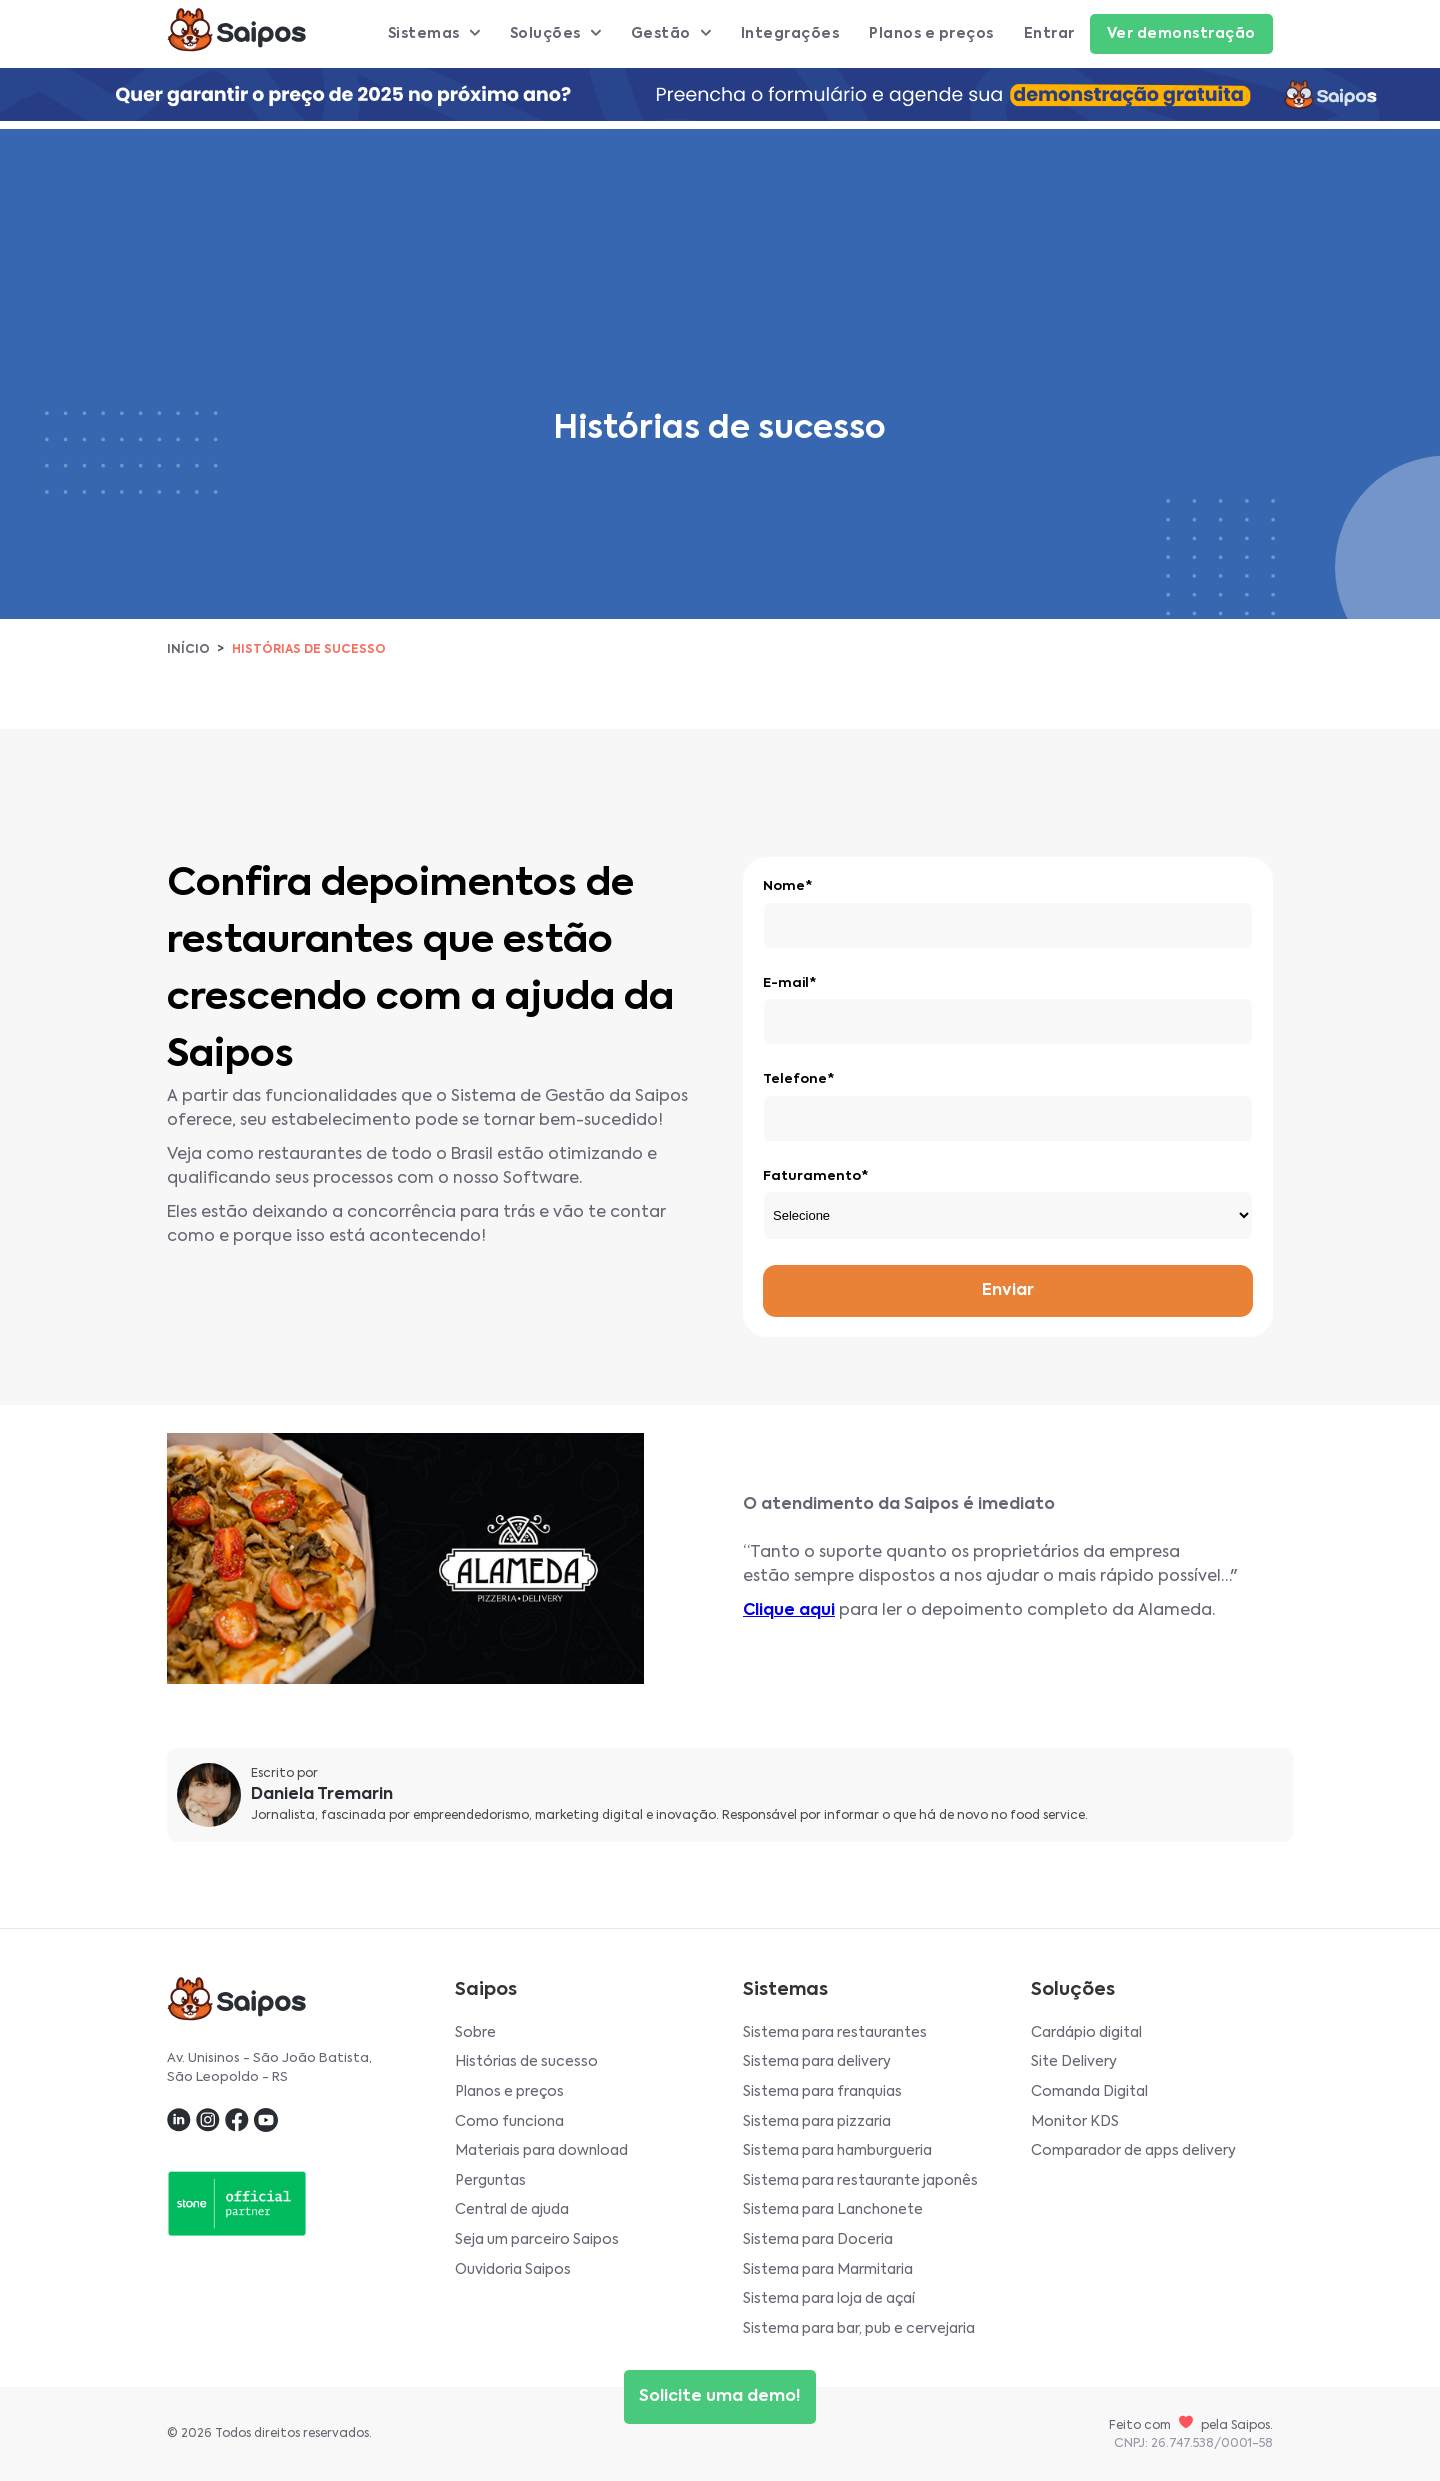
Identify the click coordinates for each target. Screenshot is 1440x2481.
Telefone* (798, 1079)
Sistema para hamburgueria (837, 2151)
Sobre (475, 2033)
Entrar (1049, 34)
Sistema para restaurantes (835, 2033)
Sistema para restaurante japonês (860, 2181)
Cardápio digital (1086, 2033)
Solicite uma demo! (720, 2397)
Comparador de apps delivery (1133, 2151)
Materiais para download (541, 2151)
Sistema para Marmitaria (828, 2270)
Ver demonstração (1181, 34)
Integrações (790, 34)
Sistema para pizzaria (817, 2122)
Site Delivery (1074, 2062)
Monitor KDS (1075, 2122)
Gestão (671, 34)
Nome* (787, 886)
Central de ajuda (512, 2210)
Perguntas (490, 2181)
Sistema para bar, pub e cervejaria (859, 2329)
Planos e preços (931, 34)
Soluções (555, 34)
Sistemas (434, 34)
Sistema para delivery (817, 2062)
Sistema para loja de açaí (829, 2299)
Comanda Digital (1089, 2092)
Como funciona (509, 2122)
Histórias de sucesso (526, 2062)
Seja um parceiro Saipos (537, 2240)
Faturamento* (815, 1176)
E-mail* (789, 983)
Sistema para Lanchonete (833, 2210)
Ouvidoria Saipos (513, 2270)
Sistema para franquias (822, 2092)
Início (188, 650)
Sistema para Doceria (818, 2240)
